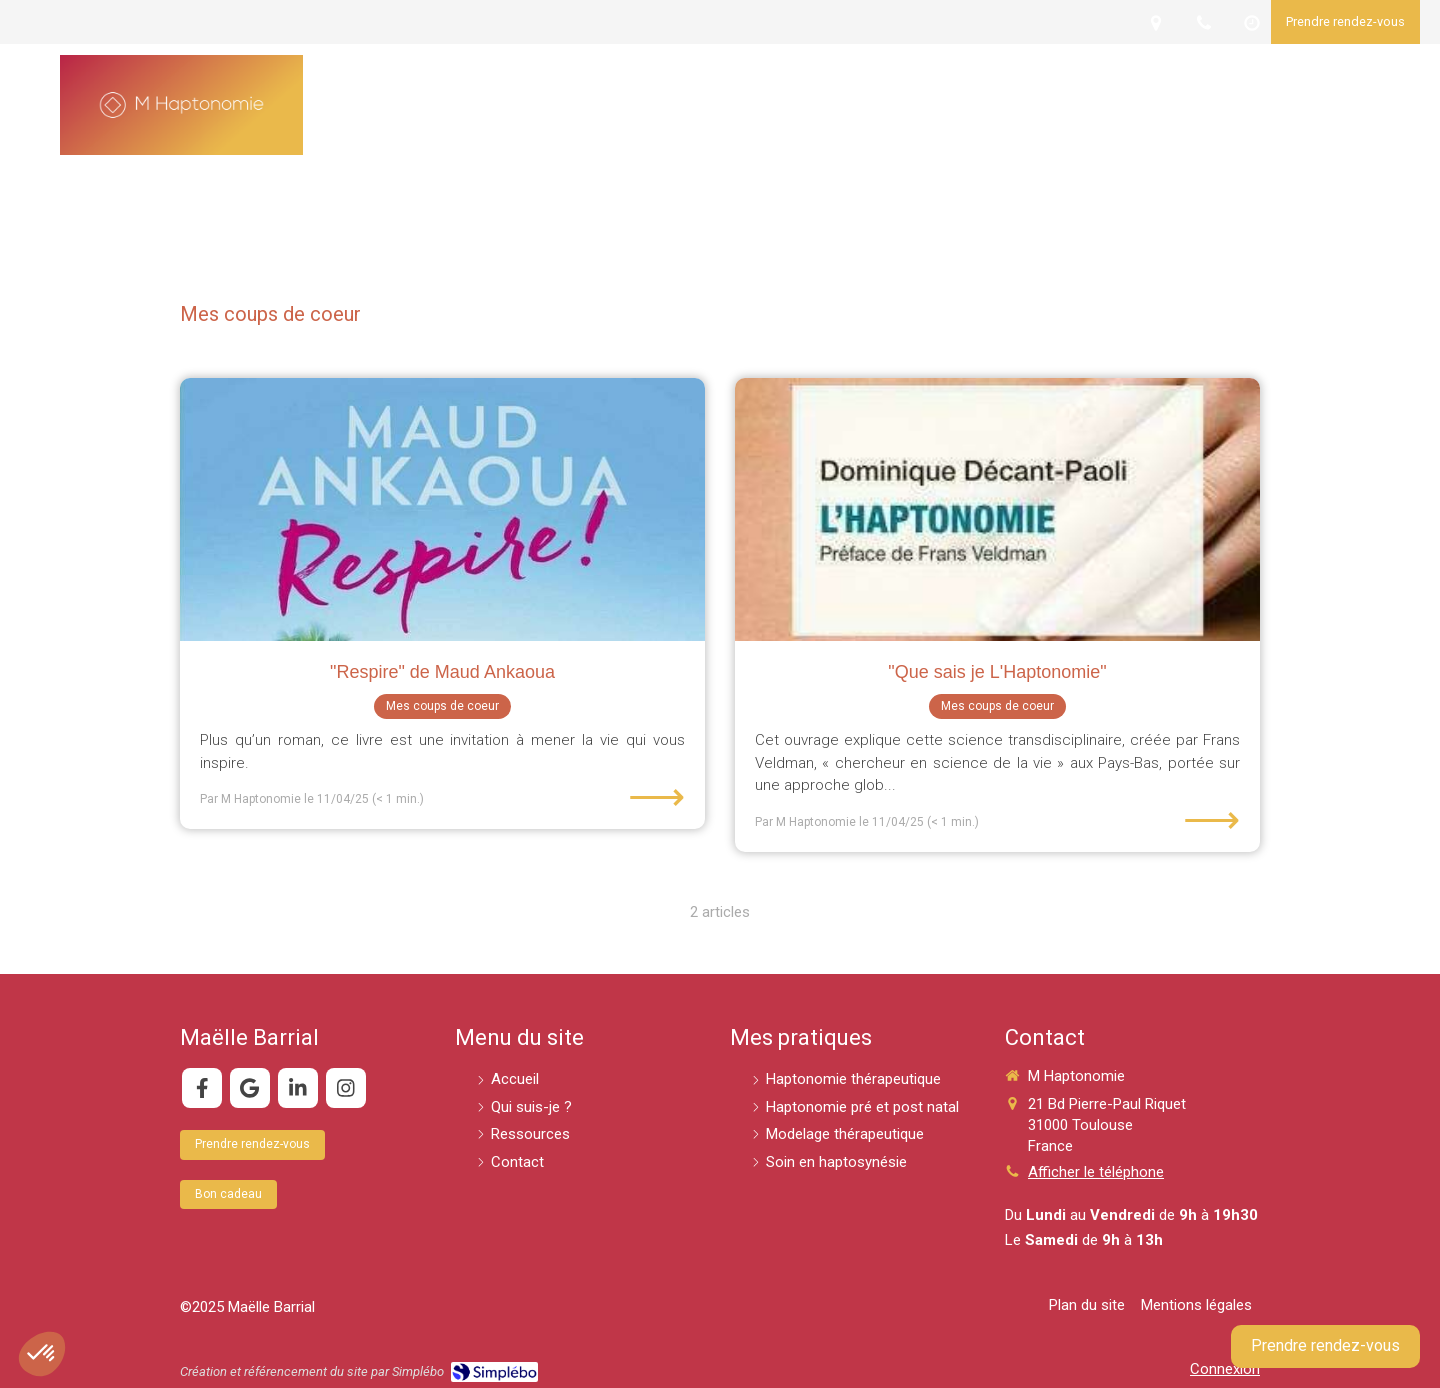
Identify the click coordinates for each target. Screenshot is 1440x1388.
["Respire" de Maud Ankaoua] (442, 509)
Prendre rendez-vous (1325, 1345)
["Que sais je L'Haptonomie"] (997, 509)
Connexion (1225, 1369)
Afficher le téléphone (1096, 1172)
